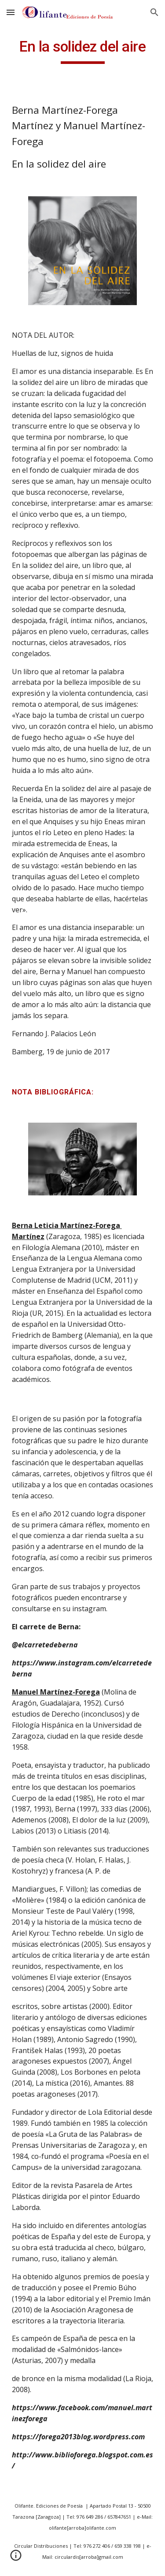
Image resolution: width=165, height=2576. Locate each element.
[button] (10, 12)
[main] (82, 50)
